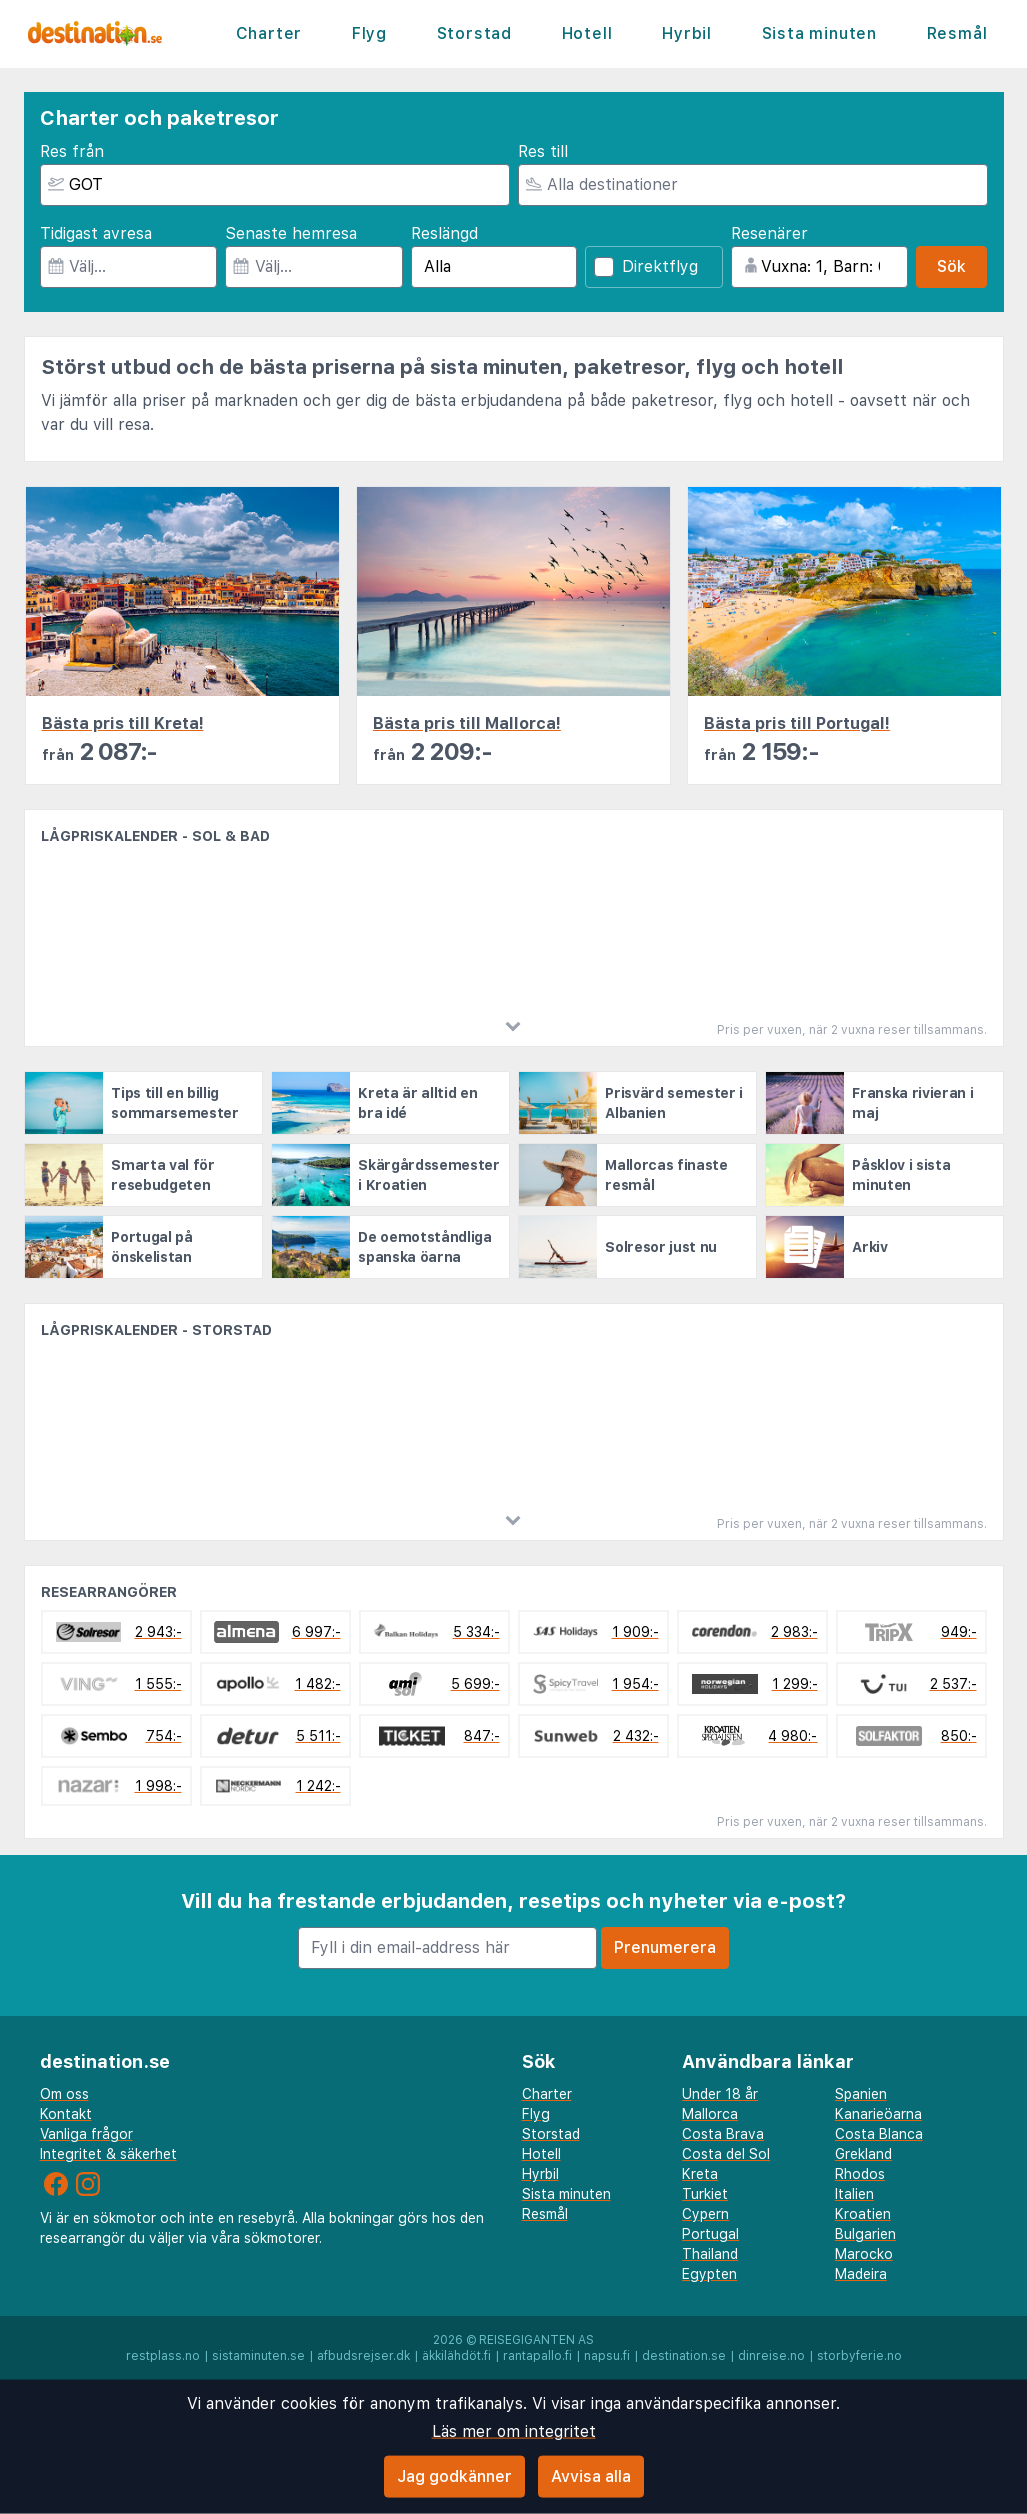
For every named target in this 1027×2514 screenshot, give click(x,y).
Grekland (863, 2154)
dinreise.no (771, 2356)
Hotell (587, 33)
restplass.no (163, 2356)
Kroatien (863, 2214)
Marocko (864, 2254)
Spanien (861, 2094)
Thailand (710, 2254)
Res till (543, 151)
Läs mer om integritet (514, 2431)
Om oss (64, 2094)
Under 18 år (720, 2094)
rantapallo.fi (537, 2356)
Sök (951, 266)
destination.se (684, 2356)
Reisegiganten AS (536, 2340)
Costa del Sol (726, 2154)
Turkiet (705, 2194)
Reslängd (444, 233)
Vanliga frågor (86, 2134)
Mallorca (710, 2114)
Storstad (474, 33)
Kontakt (66, 2114)
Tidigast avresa (96, 233)
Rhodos (860, 2174)
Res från (72, 151)
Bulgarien (865, 2234)
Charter (269, 33)
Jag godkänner (454, 2476)
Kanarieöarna (878, 2114)
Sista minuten (819, 33)
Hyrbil (687, 33)
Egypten (709, 2274)
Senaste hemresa (291, 233)
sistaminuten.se (258, 2356)
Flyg (369, 33)
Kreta (700, 2174)
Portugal (710, 2234)
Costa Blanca (879, 2134)
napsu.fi (607, 2356)
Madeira (861, 2274)
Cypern (705, 2214)
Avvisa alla (591, 2476)
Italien (854, 2194)
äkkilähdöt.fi (456, 2356)
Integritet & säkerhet (108, 2154)
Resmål (957, 33)
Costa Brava (723, 2134)
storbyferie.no (859, 2356)
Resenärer (769, 233)
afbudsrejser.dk (363, 2356)
